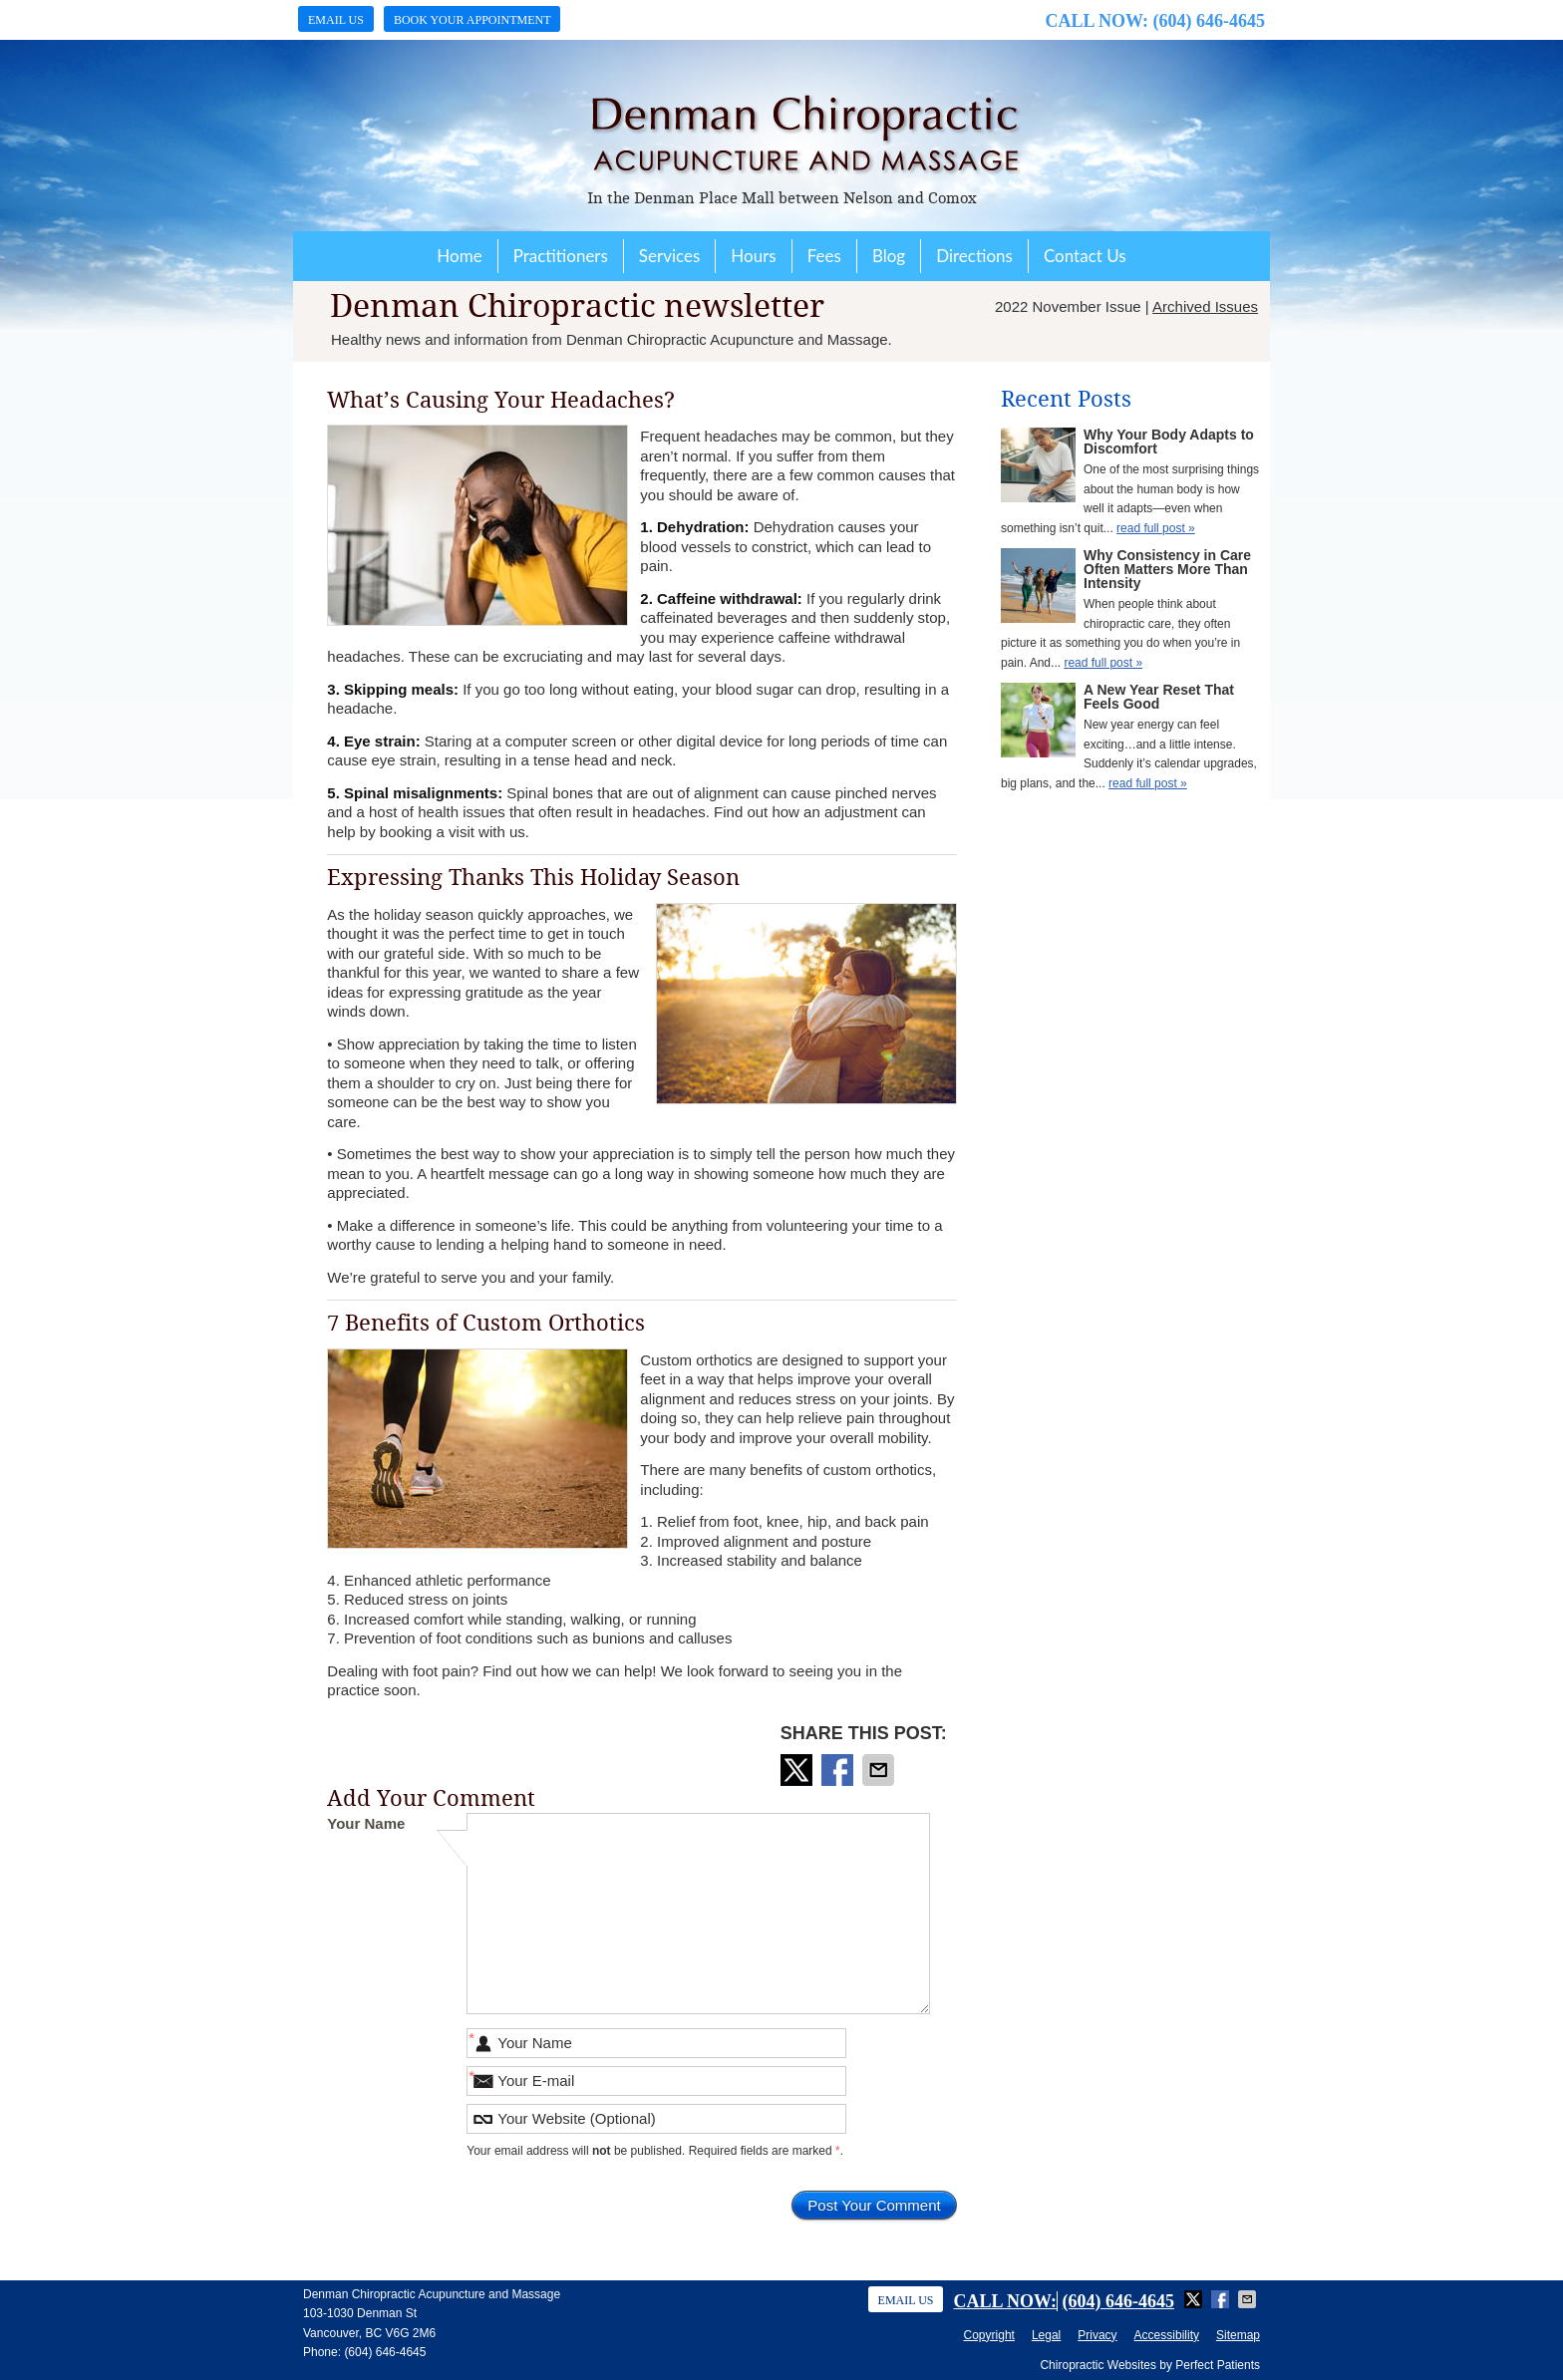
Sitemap (1238, 2335)
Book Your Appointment (472, 20)
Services (670, 255)
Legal (1046, 2335)
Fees (824, 255)
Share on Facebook (839, 1770)
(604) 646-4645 (1209, 21)
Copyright (989, 2335)
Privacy (1097, 2335)
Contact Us (1085, 255)
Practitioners (560, 255)
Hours (753, 255)
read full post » (1155, 528)
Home (459, 255)
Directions (974, 255)
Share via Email (880, 1770)
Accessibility (1166, 2335)
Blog (888, 255)
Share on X (798, 1770)
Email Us (336, 20)
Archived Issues (1205, 306)
